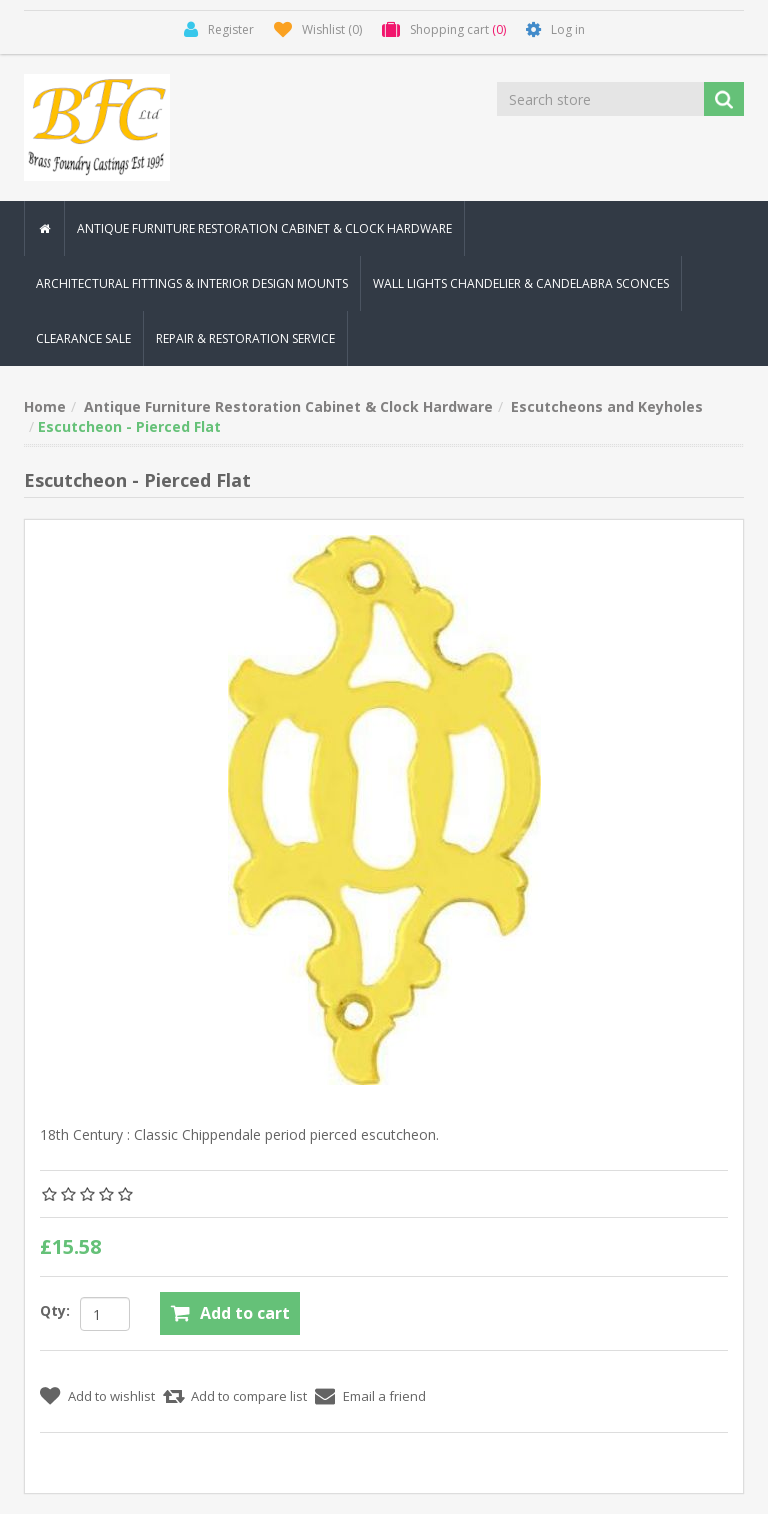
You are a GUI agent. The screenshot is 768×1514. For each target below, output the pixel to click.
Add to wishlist (111, 1396)
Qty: (55, 1310)
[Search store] (602, 99)
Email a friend (384, 1396)
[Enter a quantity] (105, 1314)
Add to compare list (249, 1396)
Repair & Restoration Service (245, 338)
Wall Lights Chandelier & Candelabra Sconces (521, 283)
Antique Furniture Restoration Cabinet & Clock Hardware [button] (264, 228)
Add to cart (245, 1313)
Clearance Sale (83, 338)
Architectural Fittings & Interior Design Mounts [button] (192, 283)
